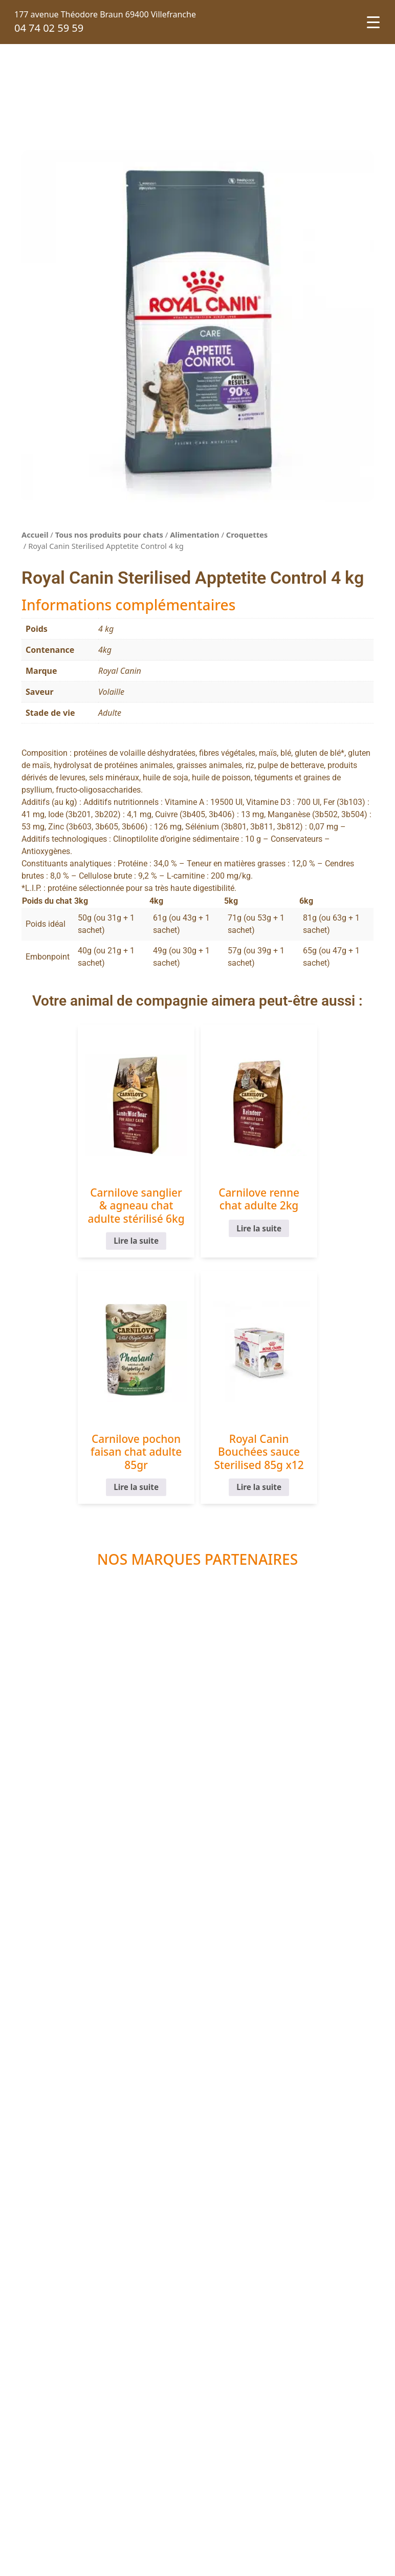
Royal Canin (119, 670)
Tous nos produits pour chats (109, 534)
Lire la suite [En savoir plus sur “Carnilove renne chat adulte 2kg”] (197, 1228)
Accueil (35, 534)
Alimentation (194, 534)
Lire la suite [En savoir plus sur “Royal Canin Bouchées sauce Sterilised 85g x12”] (197, 1500)
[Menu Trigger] (373, 22)
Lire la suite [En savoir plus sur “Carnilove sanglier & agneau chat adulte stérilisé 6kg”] (80, 1254)
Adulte (109, 712)
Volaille (111, 691)
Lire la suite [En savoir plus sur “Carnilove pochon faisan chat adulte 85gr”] (314, 1241)
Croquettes (247, 534)
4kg (105, 649)
